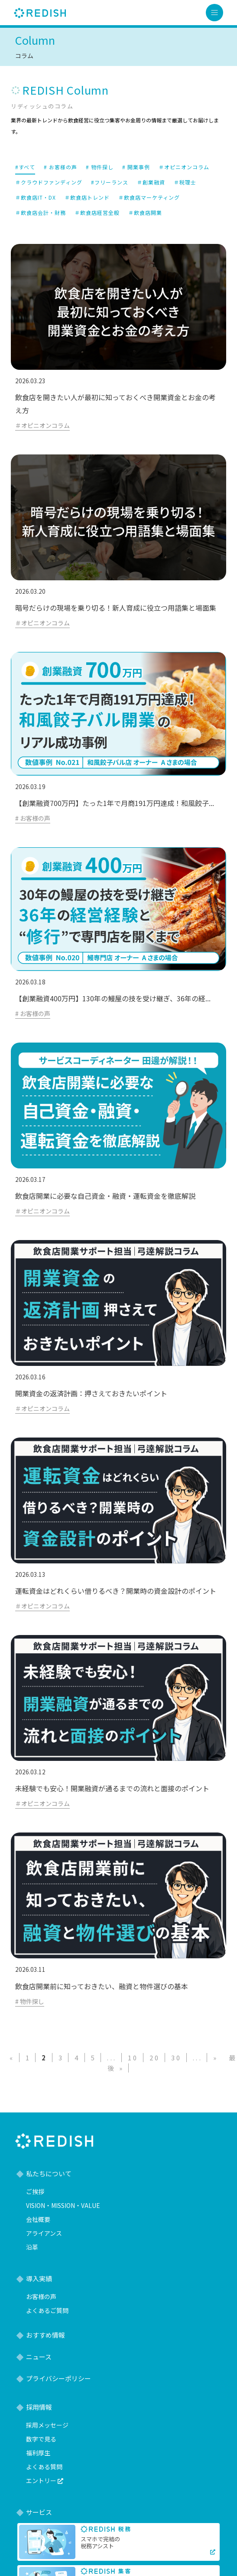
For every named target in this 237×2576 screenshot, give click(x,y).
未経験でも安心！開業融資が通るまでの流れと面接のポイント (112, 1788)
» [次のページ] (215, 2057)
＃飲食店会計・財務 (40, 212)
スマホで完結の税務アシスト (100, 2542)
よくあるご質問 (47, 2310)
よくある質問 (44, 2466)
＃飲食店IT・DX (35, 197)
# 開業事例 (136, 167)
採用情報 (39, 2407)
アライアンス (44, 2233)
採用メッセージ (47, 2425)
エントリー (44, 2480)
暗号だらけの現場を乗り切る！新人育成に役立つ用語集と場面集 (115, 607)
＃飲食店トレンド (87, 197)
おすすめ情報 (45, 2334)
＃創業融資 (151, 182)
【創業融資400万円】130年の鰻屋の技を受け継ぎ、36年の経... (113, 998)
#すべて (25, 167)
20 (154, 2057)
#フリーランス (109, 182)
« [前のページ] (12, 2057)
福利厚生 (38, 2452)
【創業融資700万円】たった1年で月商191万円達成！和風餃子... (114, 803)
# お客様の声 (60, 167)
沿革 (32, 2247)
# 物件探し (100, 167)
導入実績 (39, 2278)
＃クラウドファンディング (48, 182)
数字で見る (41, 2439)
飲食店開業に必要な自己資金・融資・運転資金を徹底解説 (105, 1196)
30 (176, 2057)
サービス (39, 2512)
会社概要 (38, 2219)
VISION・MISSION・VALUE (63, 2205)
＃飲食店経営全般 (97, 212)
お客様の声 (41, 2296)
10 (133, 2057)
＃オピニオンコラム (184, 167)
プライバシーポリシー (58, 2378)
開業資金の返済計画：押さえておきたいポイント (91, 1393)
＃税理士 (185, 182)
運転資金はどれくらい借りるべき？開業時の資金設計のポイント (115, 1591)
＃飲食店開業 (145, 212)
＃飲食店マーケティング (149, 197)
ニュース (39, 2356)
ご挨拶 (35, 2191)
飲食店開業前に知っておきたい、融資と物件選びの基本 (101, 1986)
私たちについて (48, 2173)
